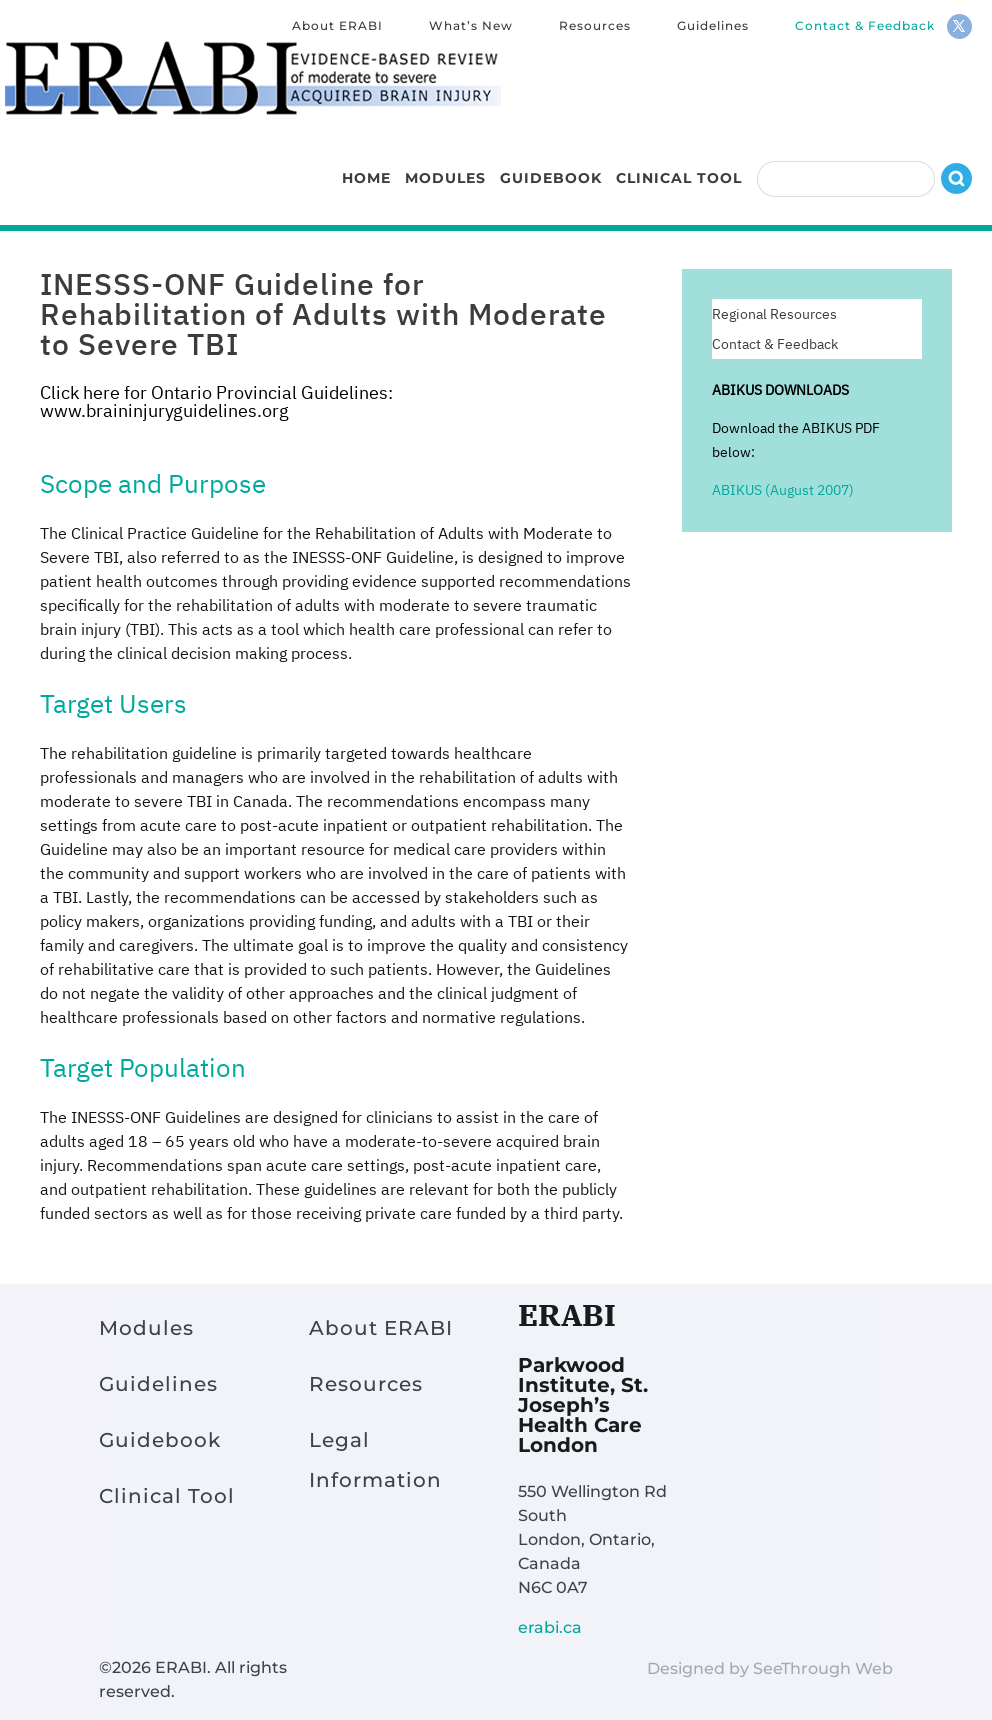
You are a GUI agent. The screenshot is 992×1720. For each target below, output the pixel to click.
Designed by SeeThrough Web (770, 1668)
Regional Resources (774, 315)
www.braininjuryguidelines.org (164, 410)
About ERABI (337, 26)
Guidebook (551, 164)
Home (366, 164)
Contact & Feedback (865, 26)
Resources (595, 26)
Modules (445, 164)
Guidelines (713, 26)
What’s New (471, 26)
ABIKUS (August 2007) (783, 490)
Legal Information (375, 1460)
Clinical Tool (679, 164)
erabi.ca (550, 1627)
